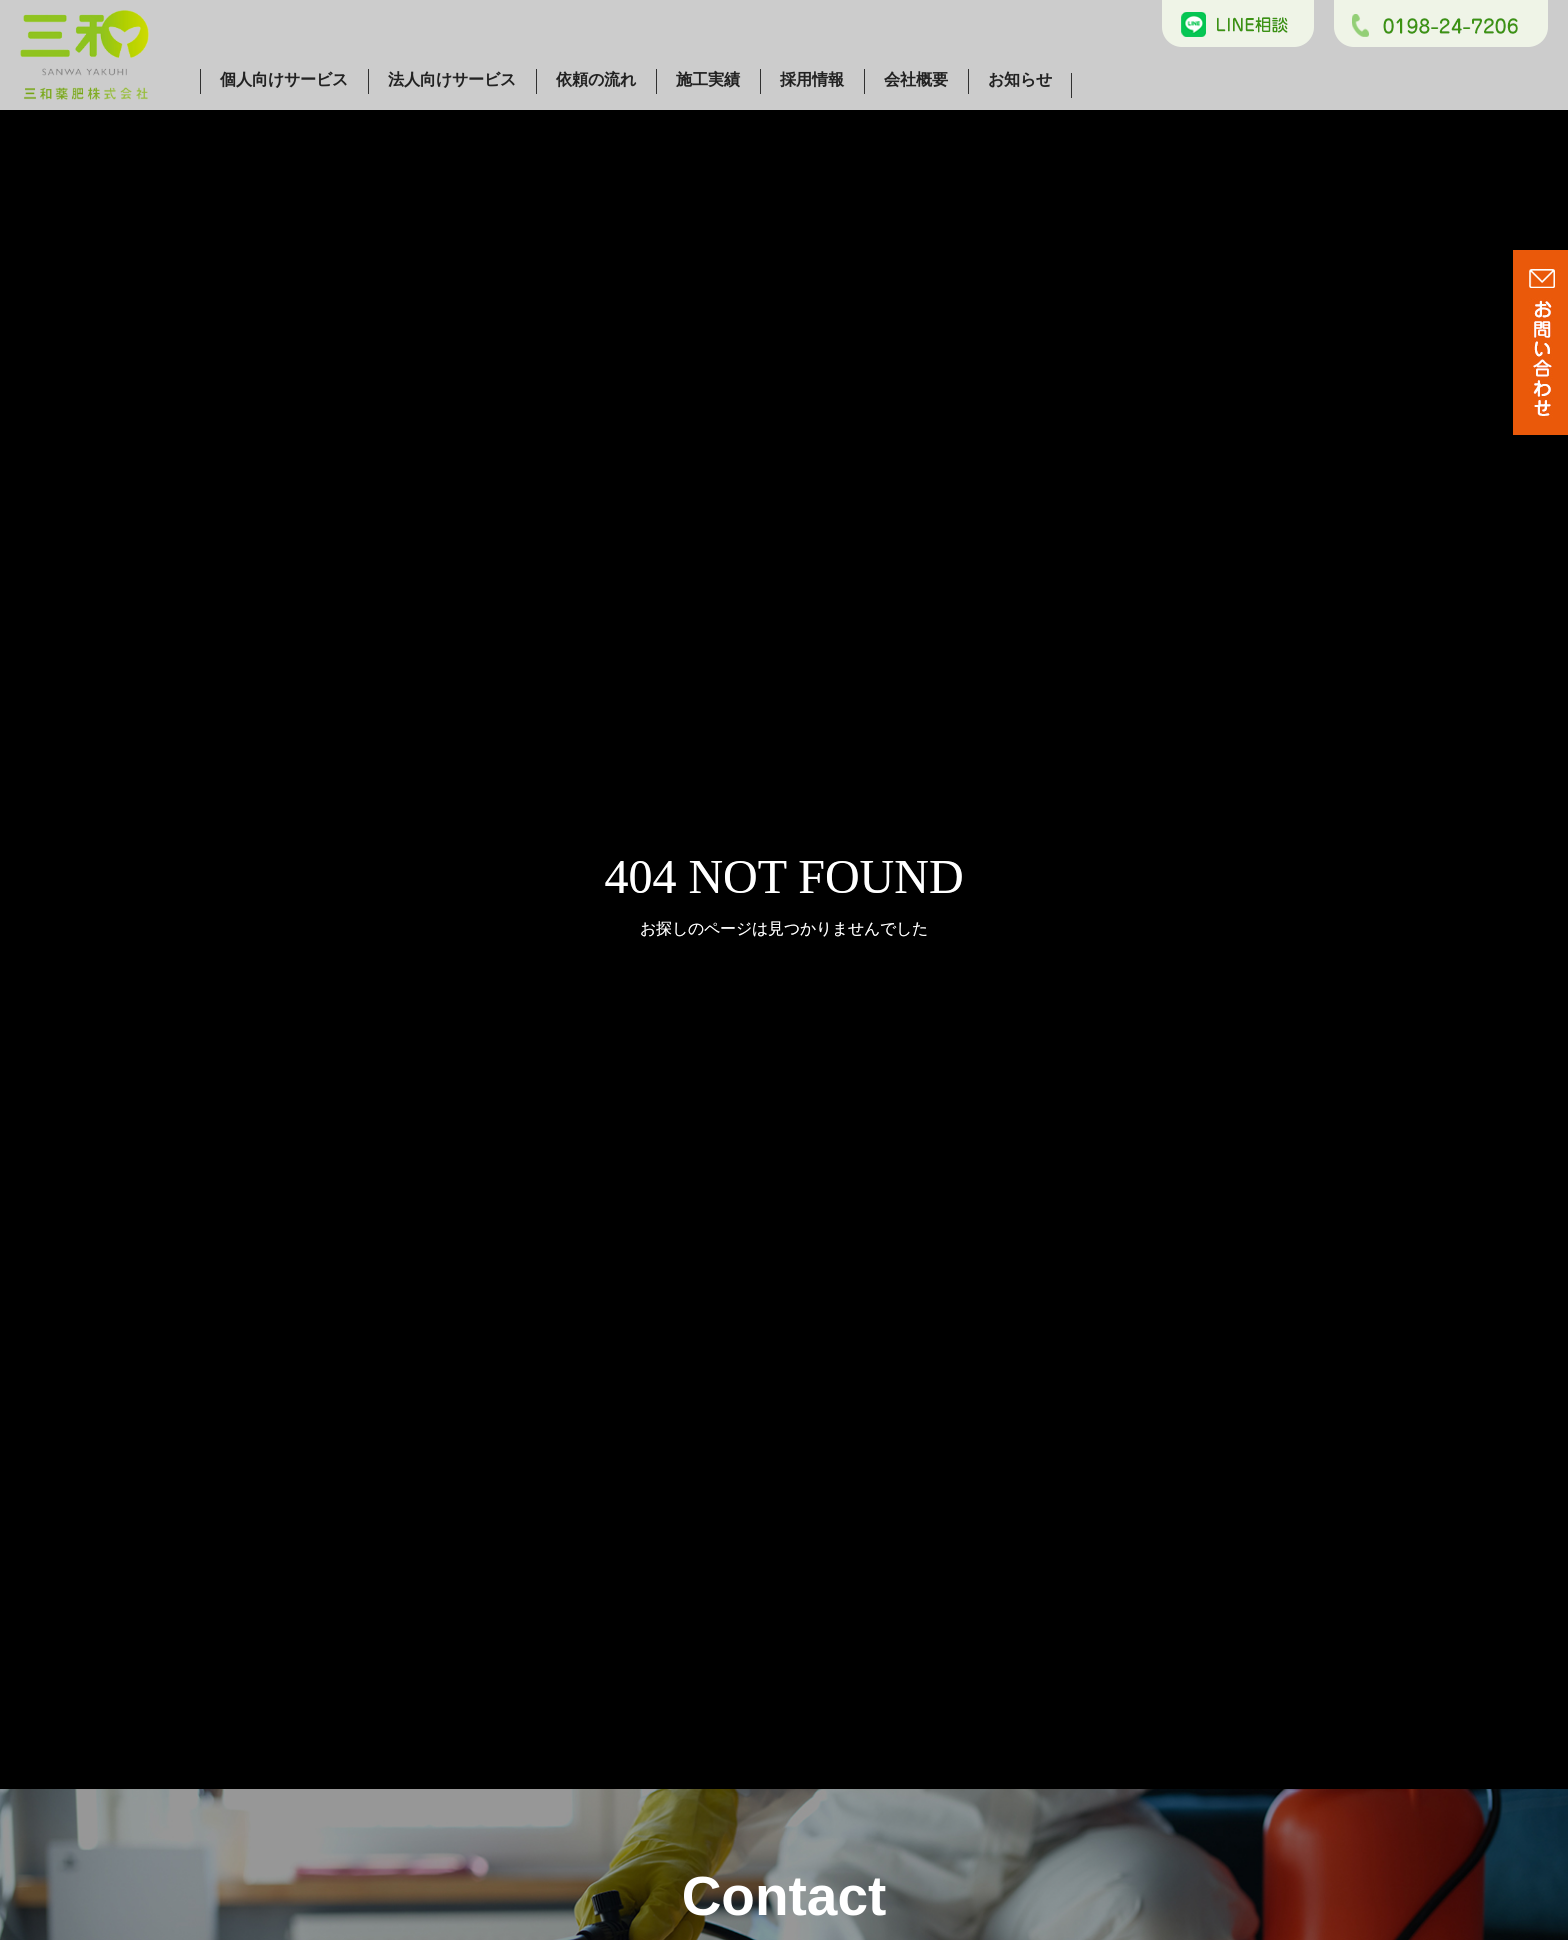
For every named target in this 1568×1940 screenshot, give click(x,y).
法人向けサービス (452, 79)
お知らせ (1020, 79)
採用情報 (812, 79)
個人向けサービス (284, 79)
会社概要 (916, 79)
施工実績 (708, 79)
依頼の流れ (596, 79)
